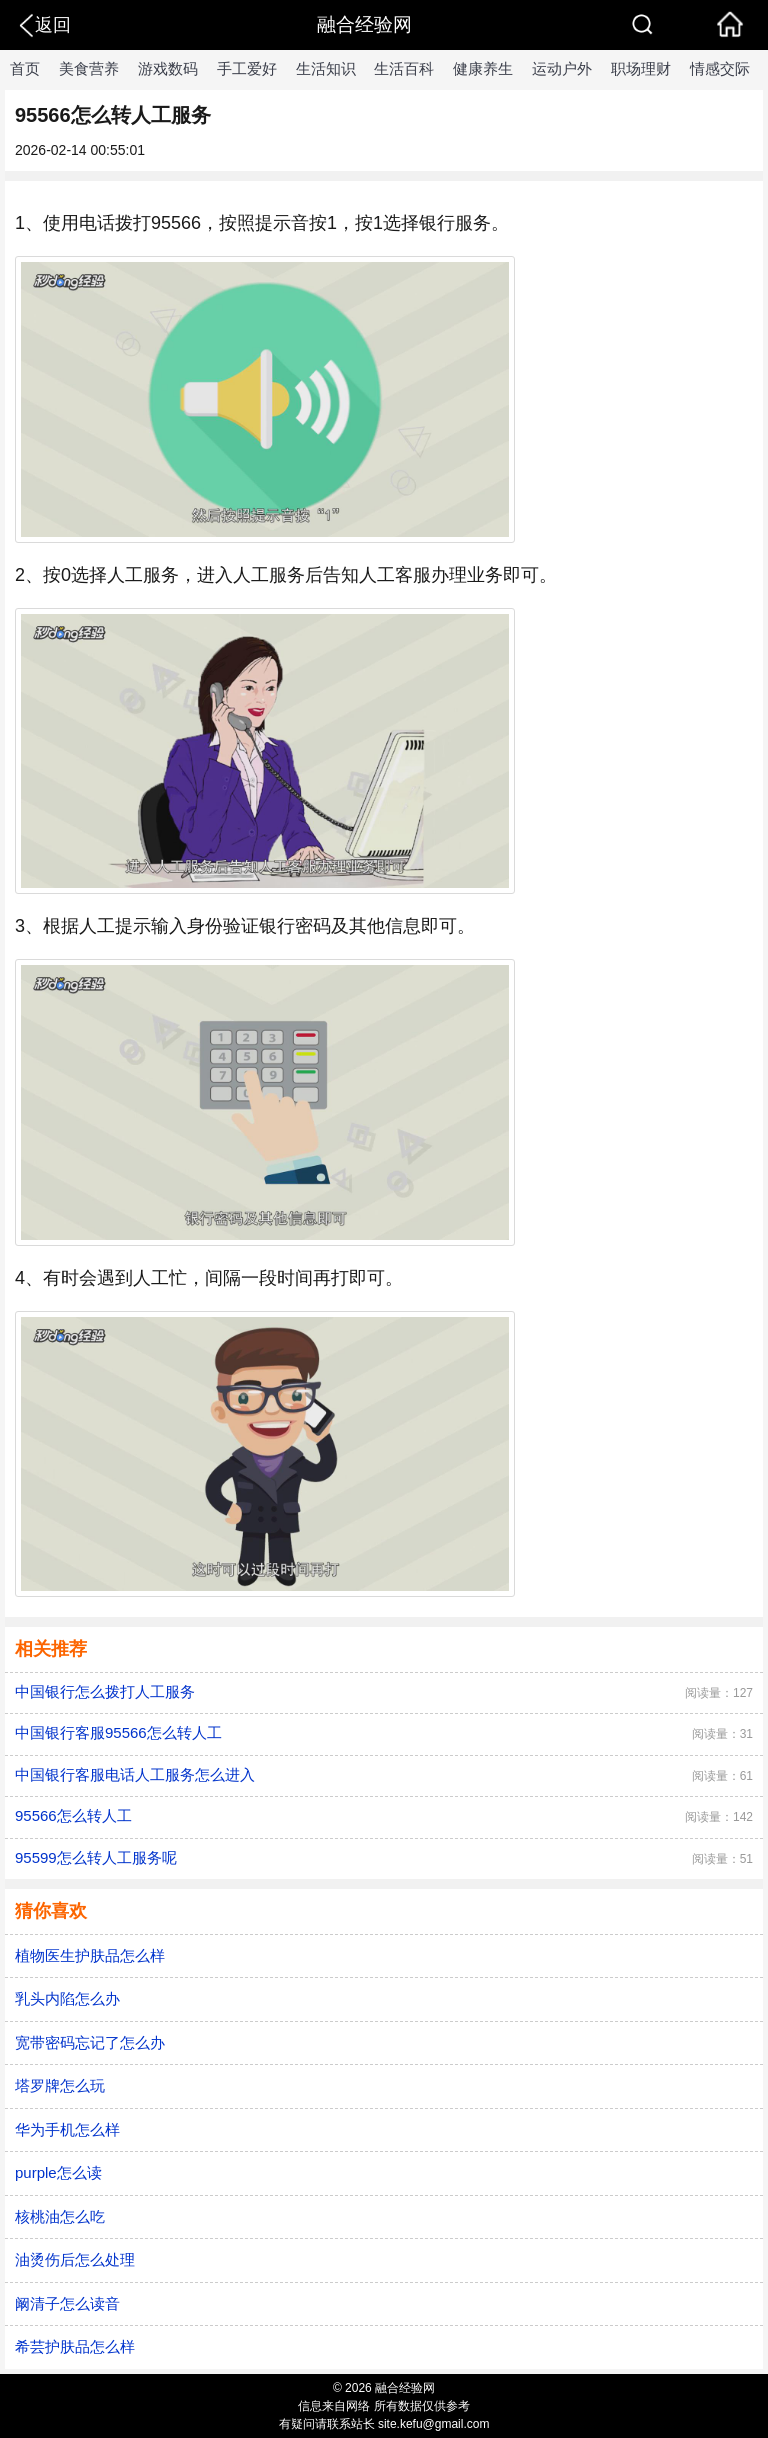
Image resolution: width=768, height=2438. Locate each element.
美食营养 (89, 68)
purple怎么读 (58, 2172)
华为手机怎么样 (67, 2129)
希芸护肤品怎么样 (75, 2346)
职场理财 (641, 68)
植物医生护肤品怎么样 (90, 1955)
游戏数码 (168, 68)
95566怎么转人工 (73, 1815)
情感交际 (720, 68)
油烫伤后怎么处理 (75, 2259)
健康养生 (483, 68)
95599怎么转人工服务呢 (96, 1857)
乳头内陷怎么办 (67, 1998)
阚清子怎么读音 (67, 2303)
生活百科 (404, 68)
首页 (25, 68)
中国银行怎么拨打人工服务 (105, 1691)
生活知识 (326, 68)
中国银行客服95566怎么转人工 (118, 1732)
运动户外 (562, 68)
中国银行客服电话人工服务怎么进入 (135, 1774)
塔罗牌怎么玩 (60, 2085)
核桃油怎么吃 (60, 2216)
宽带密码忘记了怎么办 (90, 2042)
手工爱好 (247, 68)
